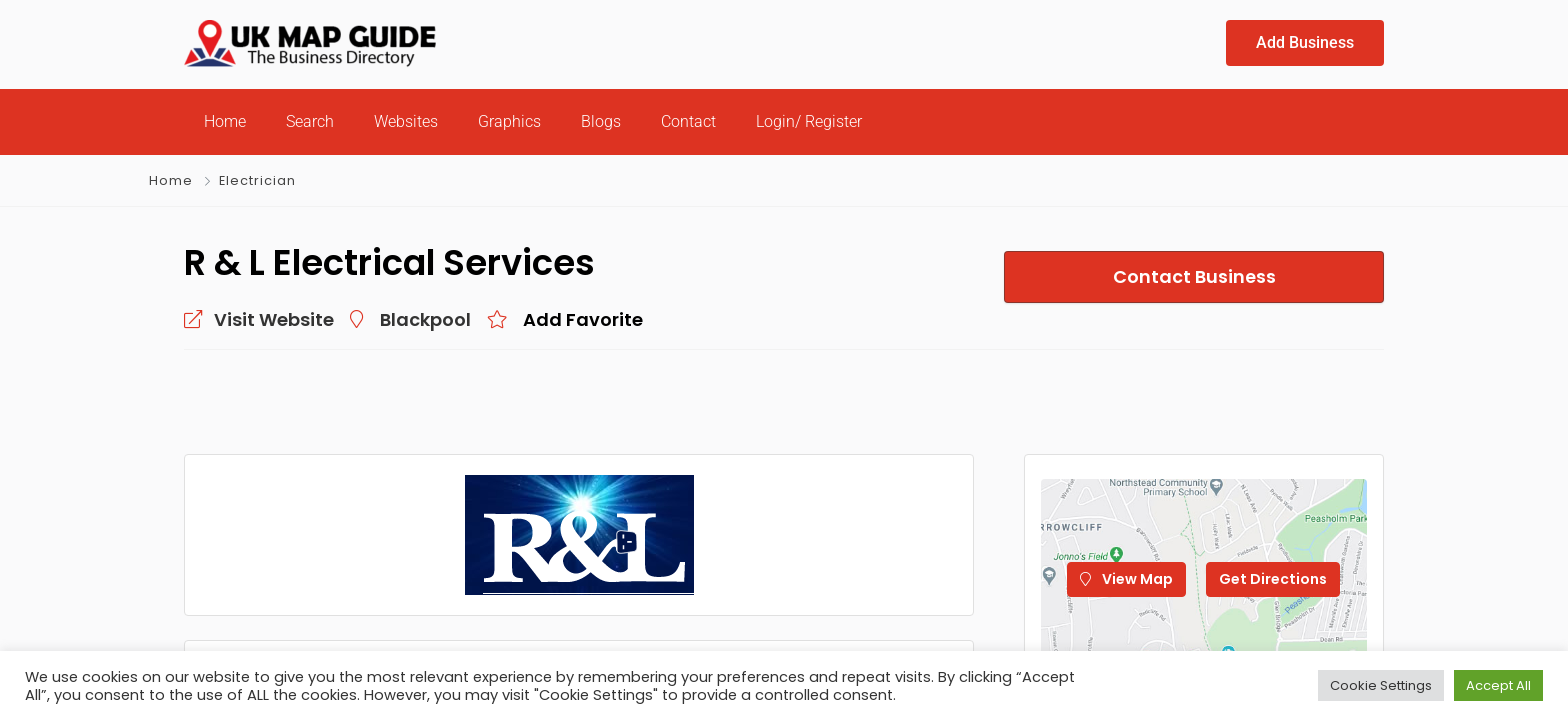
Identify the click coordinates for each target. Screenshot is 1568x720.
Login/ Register (809, 121)
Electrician (257, 180)
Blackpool (425, 319)
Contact (688, 121)
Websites (406, 121)
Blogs (601, 121)
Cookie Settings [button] (1381, 685)
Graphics (509, 121)
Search (310, 121)
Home (225, 121)
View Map (1126, 579)
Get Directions (1273, 579)
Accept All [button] (1498, 685)
